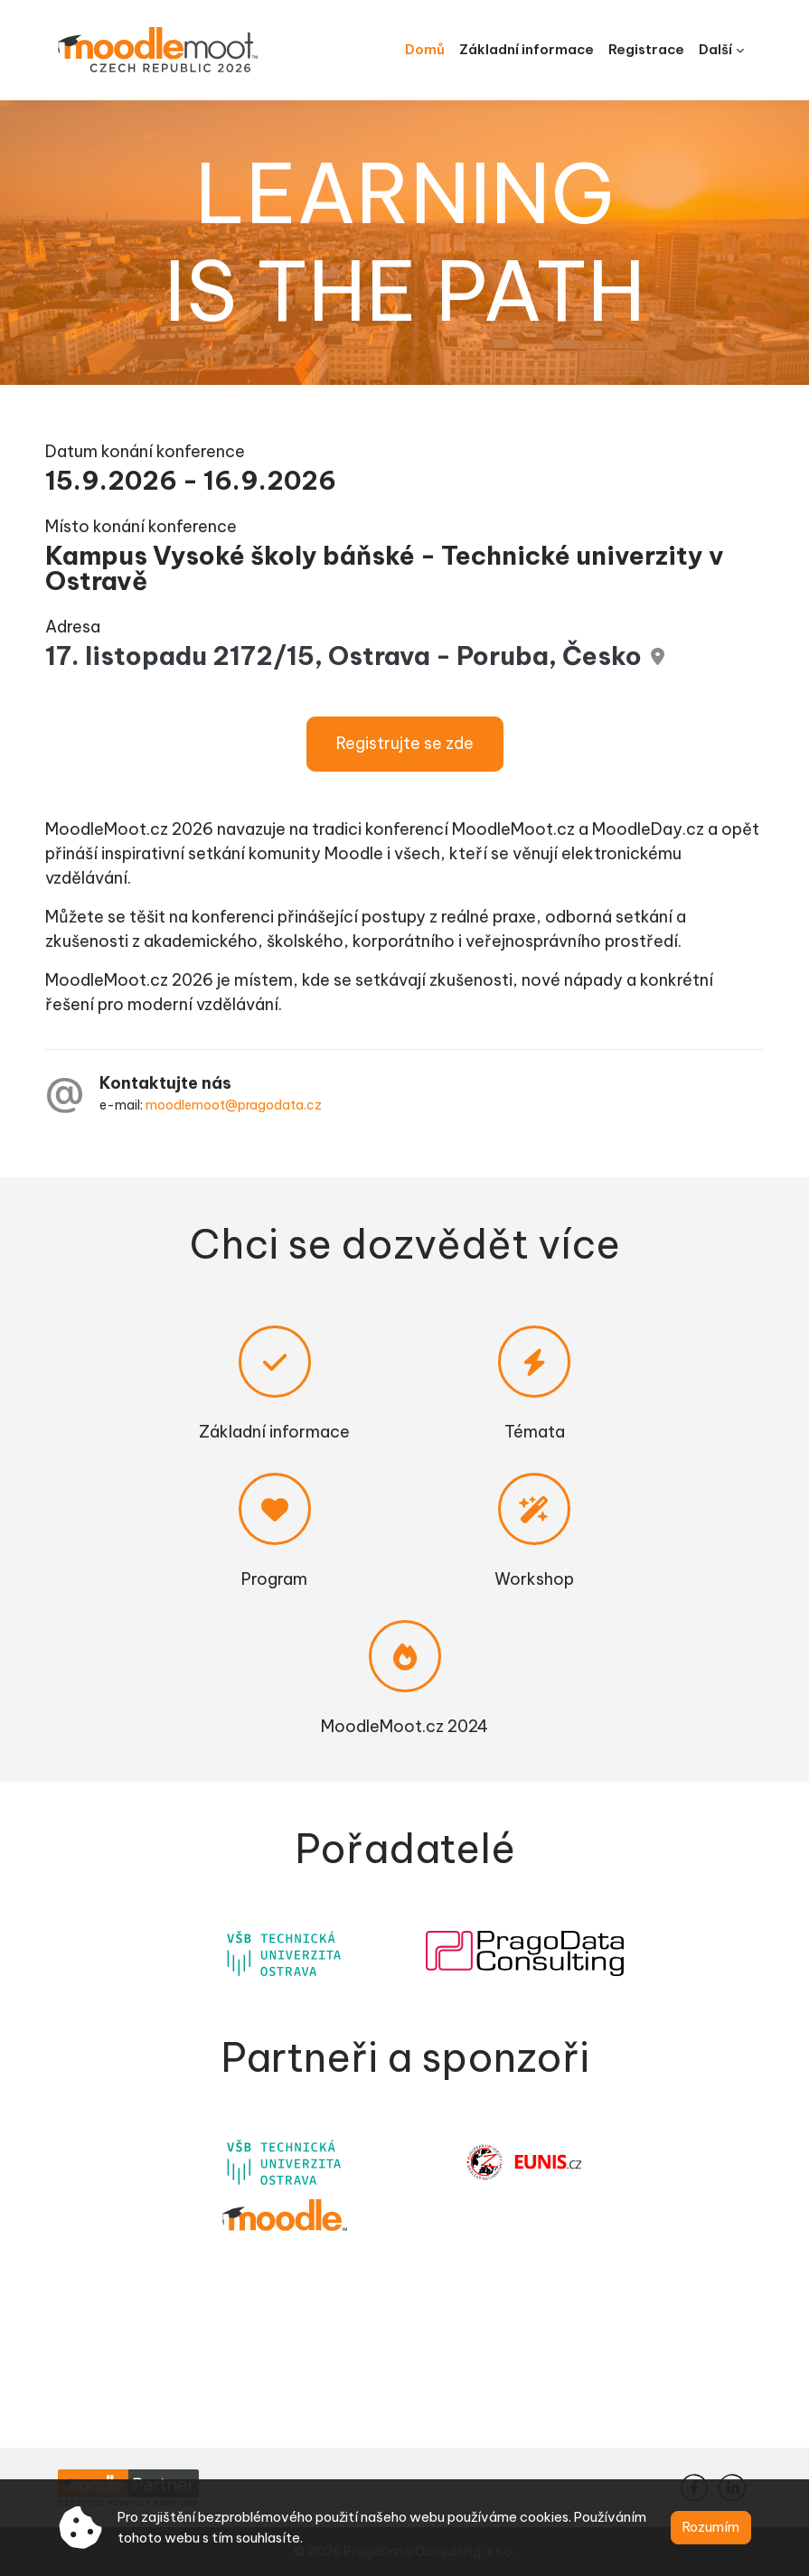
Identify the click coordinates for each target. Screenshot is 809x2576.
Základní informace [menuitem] (526, 49)
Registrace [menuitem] (646, 49)
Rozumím (710, 2526)
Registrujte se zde (405, 743)
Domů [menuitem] (425, 49)
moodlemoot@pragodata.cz (234, 1105)
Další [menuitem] (715, 49)
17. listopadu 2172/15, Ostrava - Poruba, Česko (343, 655)
